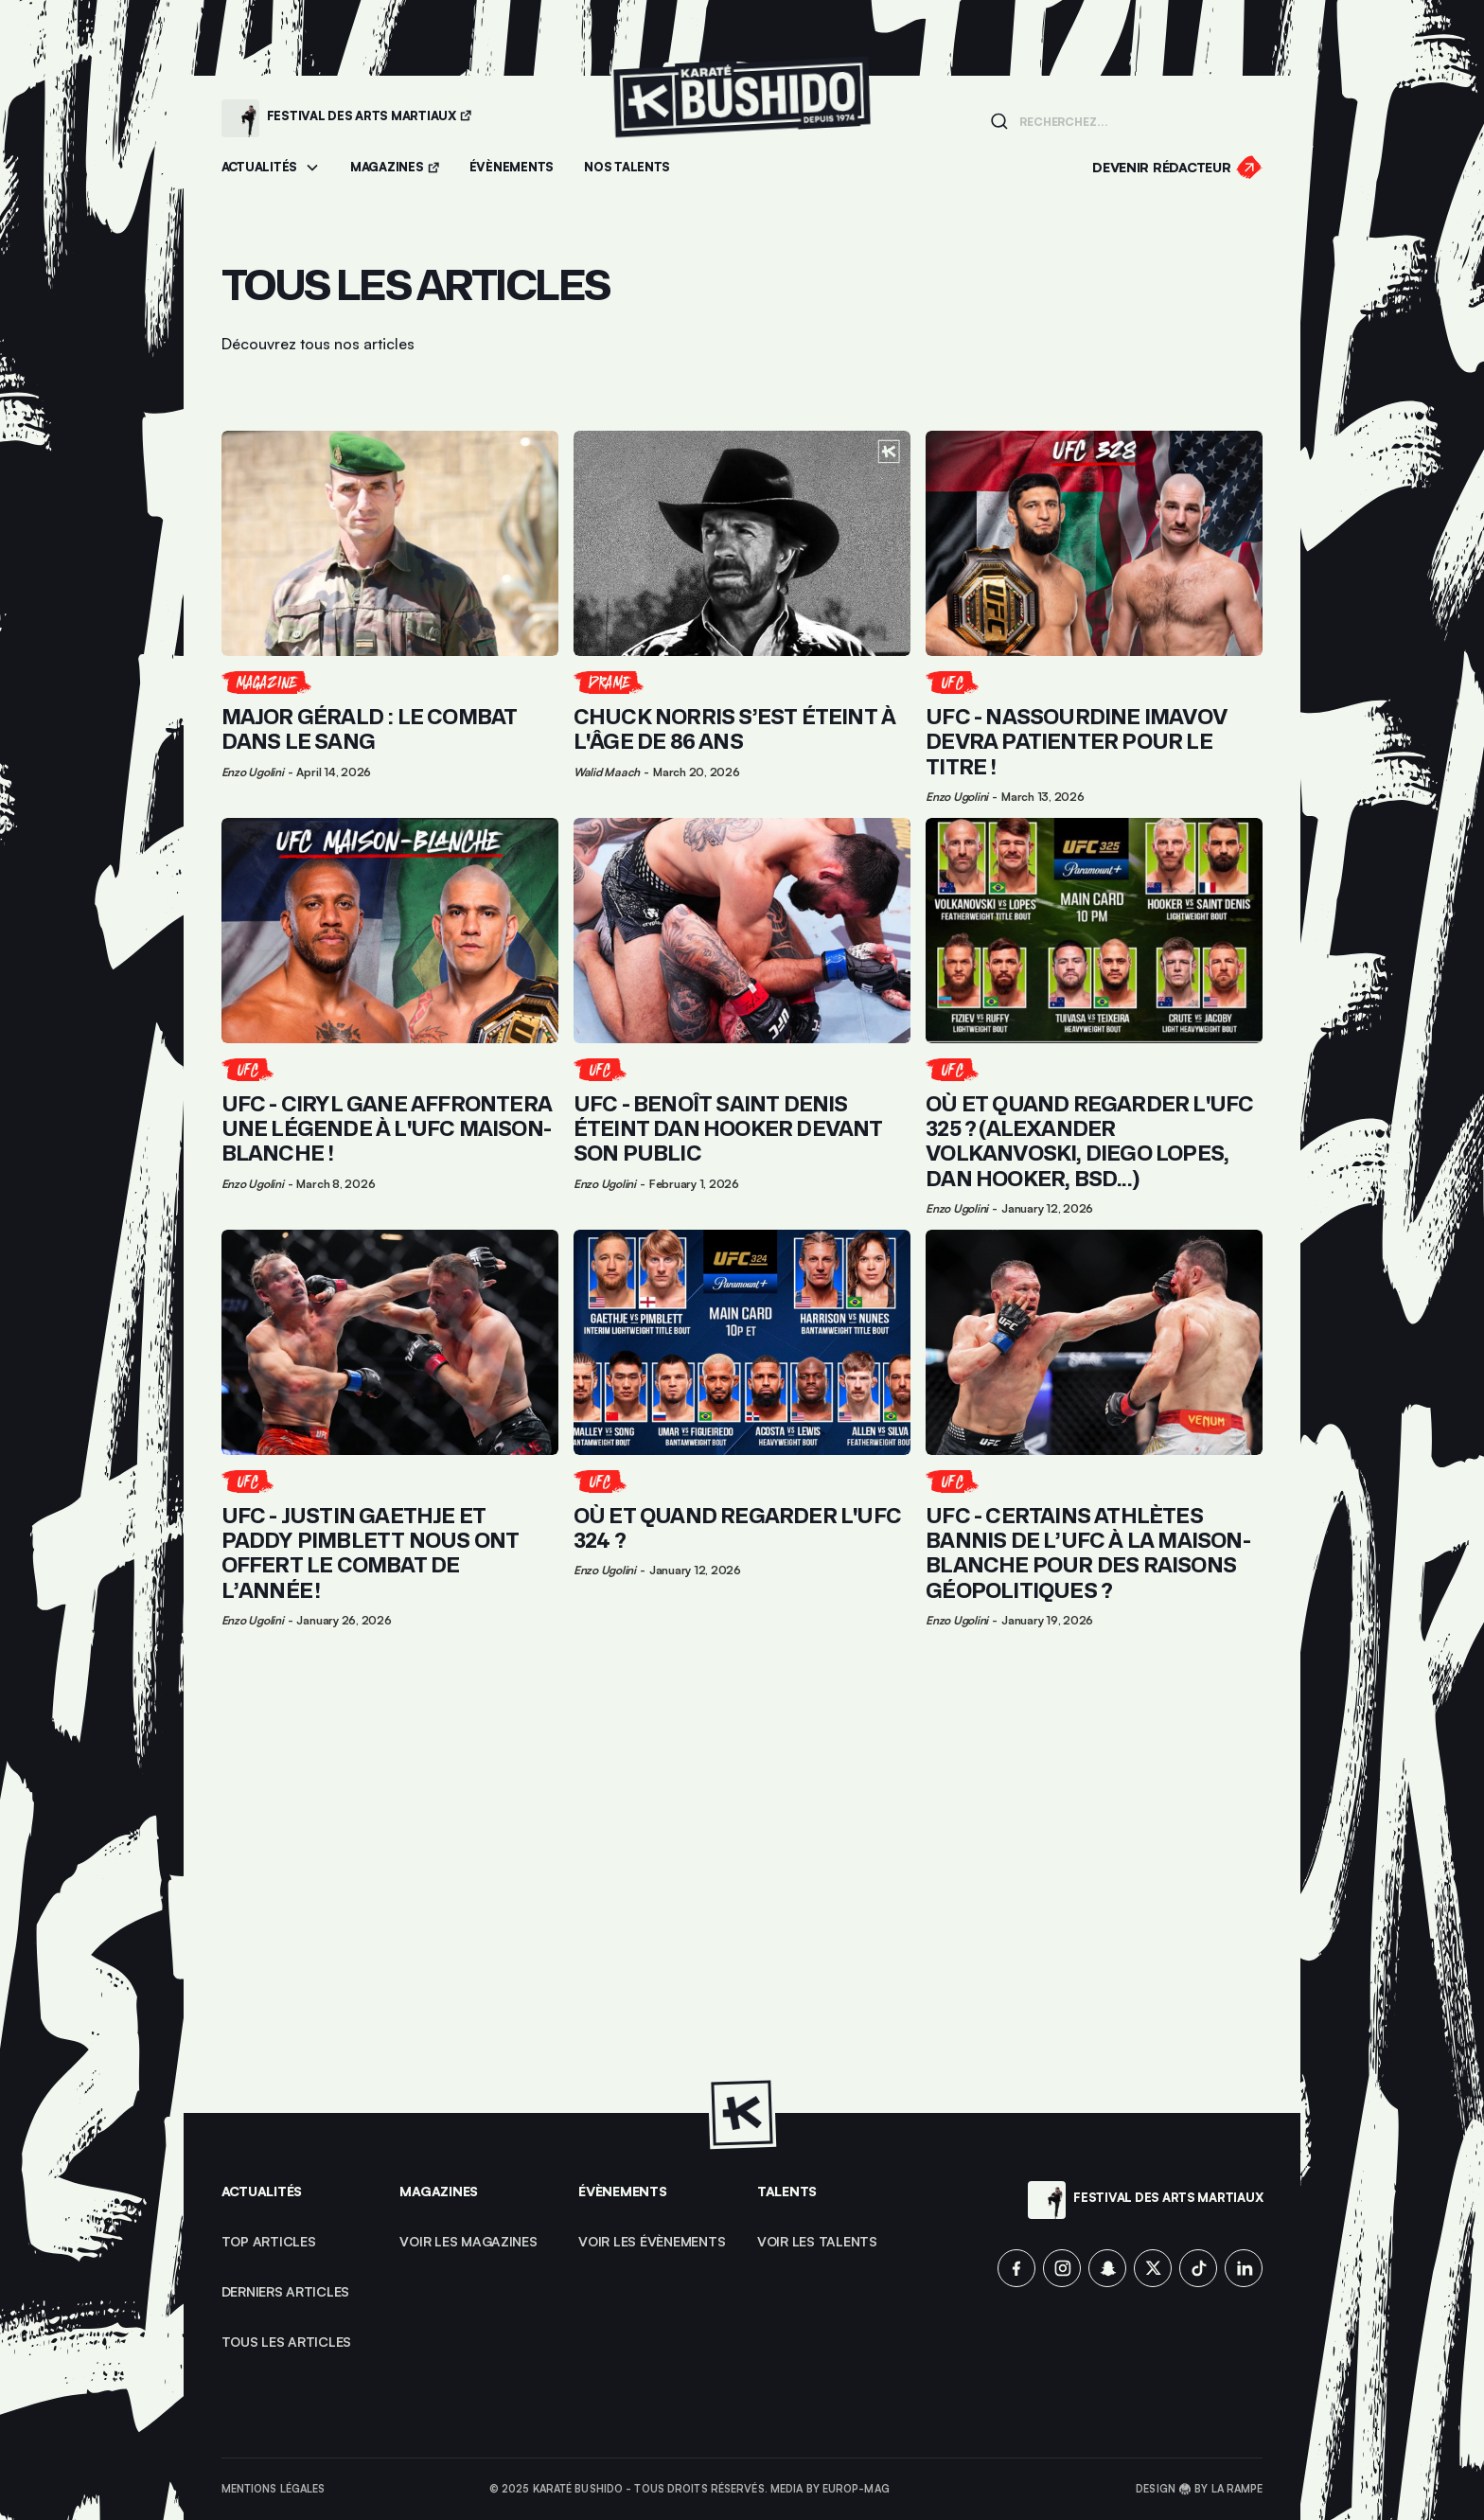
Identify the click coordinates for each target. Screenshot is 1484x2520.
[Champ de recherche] (1135, 120)
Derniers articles (285, 2291)
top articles (268, 2241)
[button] (270, 168)
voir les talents (817, 2241)
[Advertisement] (742, 1872)
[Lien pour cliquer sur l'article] (389, 617)
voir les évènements (651, 2241)
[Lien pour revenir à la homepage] (742, 118)
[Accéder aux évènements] (511, 168)
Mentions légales (273, 2488)
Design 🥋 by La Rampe (1199, 2488)
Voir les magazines (468, 2241)
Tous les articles (286, 2342)
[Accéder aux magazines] (394, 168)
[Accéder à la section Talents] (627, 168)
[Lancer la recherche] (999, 121)
